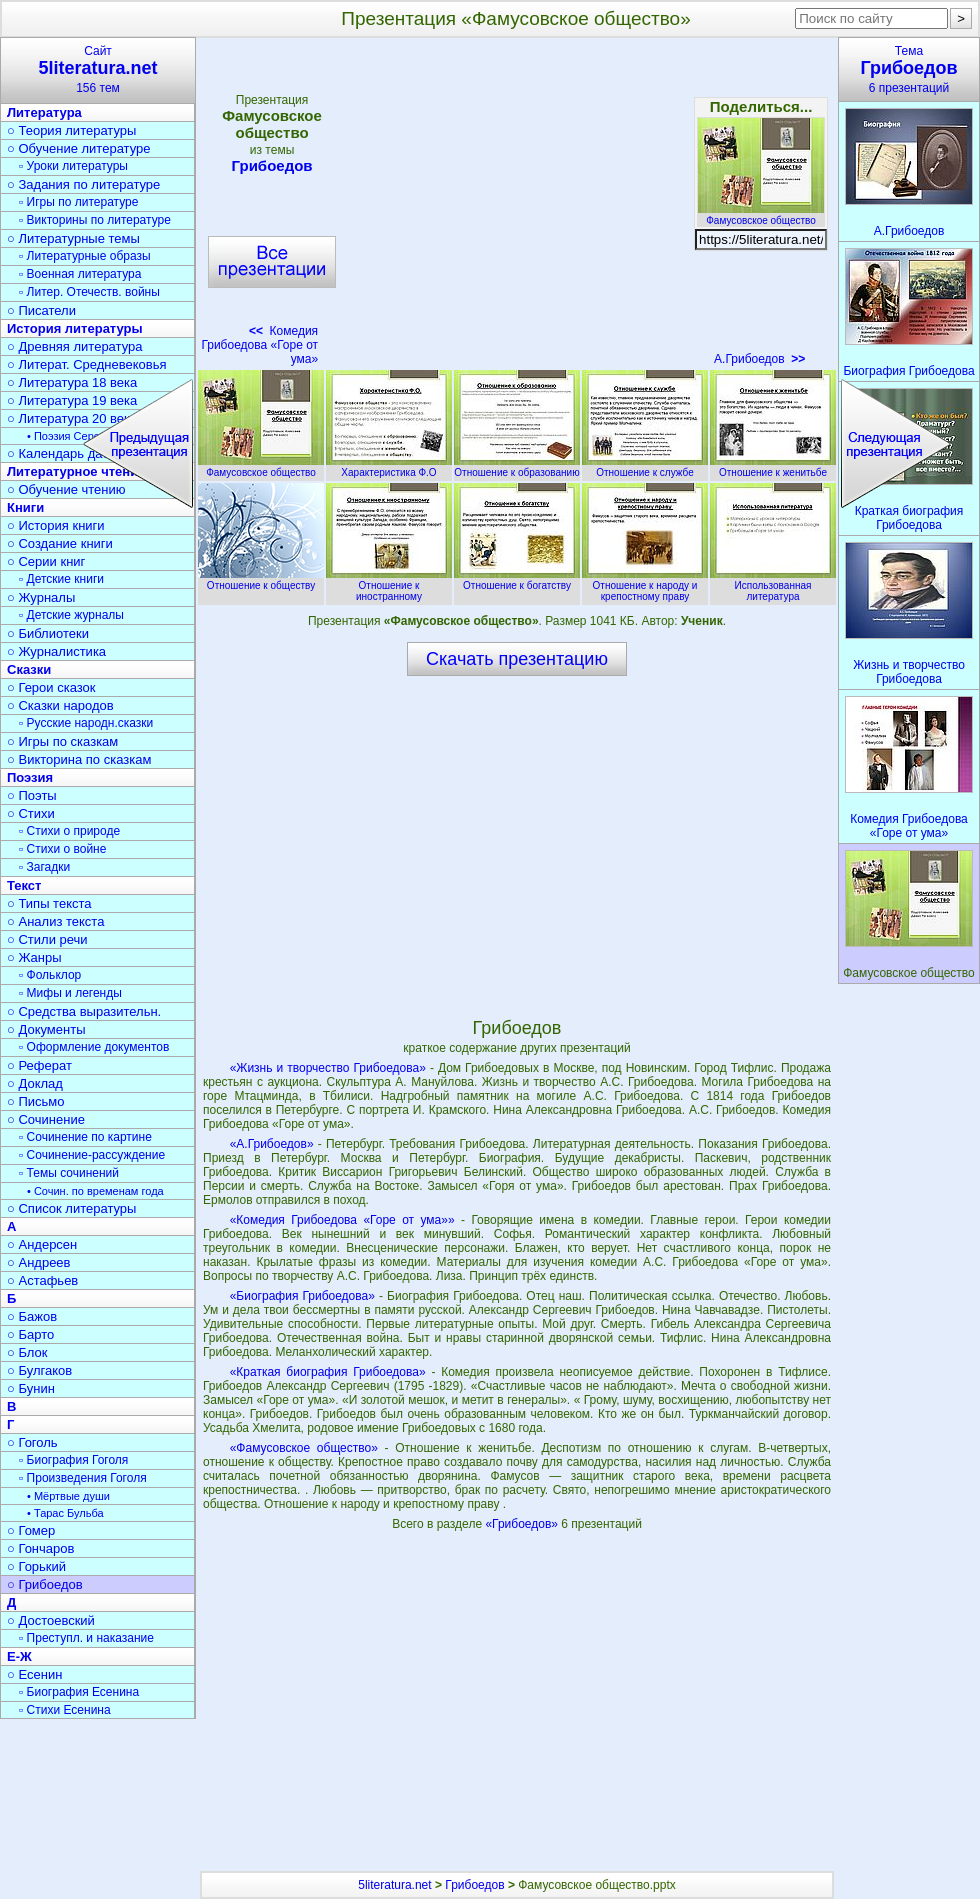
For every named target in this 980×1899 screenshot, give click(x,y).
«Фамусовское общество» (304, 1448)
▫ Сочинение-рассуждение (92, 1155)
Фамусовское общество (761, 215)
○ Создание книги (60, 543)
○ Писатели (41, 310)
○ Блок (27, 1352)
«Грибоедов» (523, 1524)
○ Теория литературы (71, 130)
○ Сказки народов (60, 705)
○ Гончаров (40, 1548)
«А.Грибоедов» (272, 1144)
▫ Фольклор (50, 975)
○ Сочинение (46, 1119)
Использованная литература (773, 585)
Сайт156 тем (98, 69)
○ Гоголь (32, 1442)
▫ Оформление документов (94, 1047)
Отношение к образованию (517, 467)
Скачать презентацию (517, 659)
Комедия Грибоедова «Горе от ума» (259, 345)
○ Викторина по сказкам (79, 759)
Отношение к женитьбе (773, 467)
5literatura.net (394, 1885)
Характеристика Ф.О (389, 467)
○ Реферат (39, 1065)
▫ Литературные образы (85, 256)
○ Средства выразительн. (84, 1011)
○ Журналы (41, 597)
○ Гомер (31, 1530)
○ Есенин (34, 1674)
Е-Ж (19, 1656)
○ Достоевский (51, 1620)
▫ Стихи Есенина (65, 1710)
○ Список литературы (71, 1208)
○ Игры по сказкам (62, 741)
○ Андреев (39, 1262)
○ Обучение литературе (79, 148)
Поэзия (30, 777)
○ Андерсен (42, 1244)
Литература (44, 112)
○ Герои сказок (51, 687)
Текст (24, 885)
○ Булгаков (39, 1370)
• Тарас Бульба (65, 1513)
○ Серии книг (46, 561)
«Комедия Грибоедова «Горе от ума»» (342, 1220)
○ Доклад (35, 1083)
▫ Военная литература (80, 274)
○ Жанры (34, 957)
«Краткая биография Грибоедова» (328, 1372)
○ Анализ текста (55, 921)
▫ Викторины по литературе (95, 220)
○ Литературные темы (73, 238)
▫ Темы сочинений (69, 1173)
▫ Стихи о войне (62, 849)
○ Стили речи (47, 939)
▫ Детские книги (61, 579)
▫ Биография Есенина (79, 1692)
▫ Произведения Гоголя (83, 1478)
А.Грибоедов (759, 359)
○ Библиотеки (48, 633)
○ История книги (56, 525)
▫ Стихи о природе (69, 831)
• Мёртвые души (68, 1496)
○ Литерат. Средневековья (87, 364)
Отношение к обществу (261, 580)
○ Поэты (32, 795)
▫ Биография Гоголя (73, 1460)
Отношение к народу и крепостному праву (645, 585)
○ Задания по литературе (83, 184)
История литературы (75, 328)
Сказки (29, 669)
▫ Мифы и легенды (70, 993)
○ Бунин (31, 1388)
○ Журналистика (56, 651)
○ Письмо (36, 1101)
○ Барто (30, 1334)
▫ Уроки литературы (73, 166)
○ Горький (36, 1566)
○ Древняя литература (74, 346)
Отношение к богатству (517, 580)
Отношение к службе (645, 467)
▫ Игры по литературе (78, 202)
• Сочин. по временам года (95, 1191)
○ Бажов (32, 1316)
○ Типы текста (49, 903)
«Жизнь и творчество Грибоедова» (328, 1068)
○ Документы (46, 1029)
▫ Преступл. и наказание (86, 1638)
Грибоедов (272, 165)
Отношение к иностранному (389, 585)
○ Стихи (31, 813)
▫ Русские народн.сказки (86, 723)
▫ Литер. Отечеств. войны (89, 292)
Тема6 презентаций (909, 69)
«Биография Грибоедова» (302, 1296)
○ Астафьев (42, 1280)
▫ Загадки (44, 867)
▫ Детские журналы (71, 615)
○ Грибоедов (45, 1584)
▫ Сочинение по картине (85, 1137)
